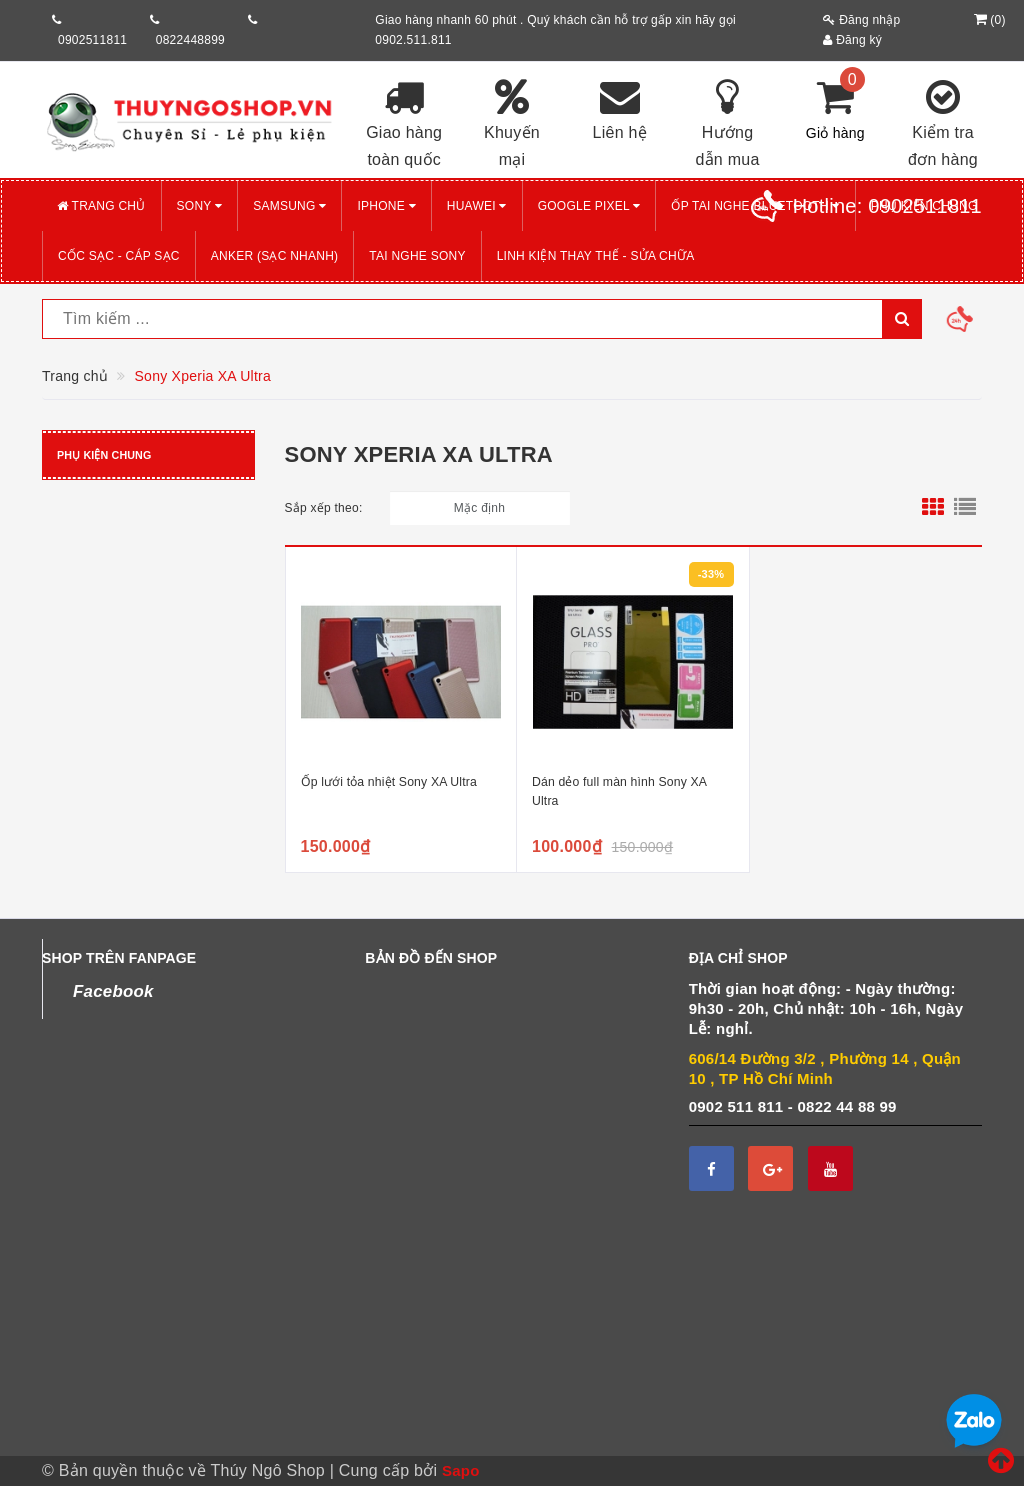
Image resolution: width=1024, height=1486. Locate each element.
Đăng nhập (861, 20)
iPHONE (386, 206)
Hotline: (887, 206)
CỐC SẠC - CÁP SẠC (119, 256)
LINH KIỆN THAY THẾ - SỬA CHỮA (596, 256)
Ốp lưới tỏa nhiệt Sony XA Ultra (389, 782)
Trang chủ (101, 206)
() (987, 20)
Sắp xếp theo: (324, 508)
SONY (200, 206)
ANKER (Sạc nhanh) (275, 256)
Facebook (113, 991)
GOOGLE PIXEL (589, 206)
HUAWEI (477, 206)
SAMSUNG (289, 206)
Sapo (461, 1470)
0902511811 (92, 40)
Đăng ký (852, 40)
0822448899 (190, 40)
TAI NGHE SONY (417, 256)
